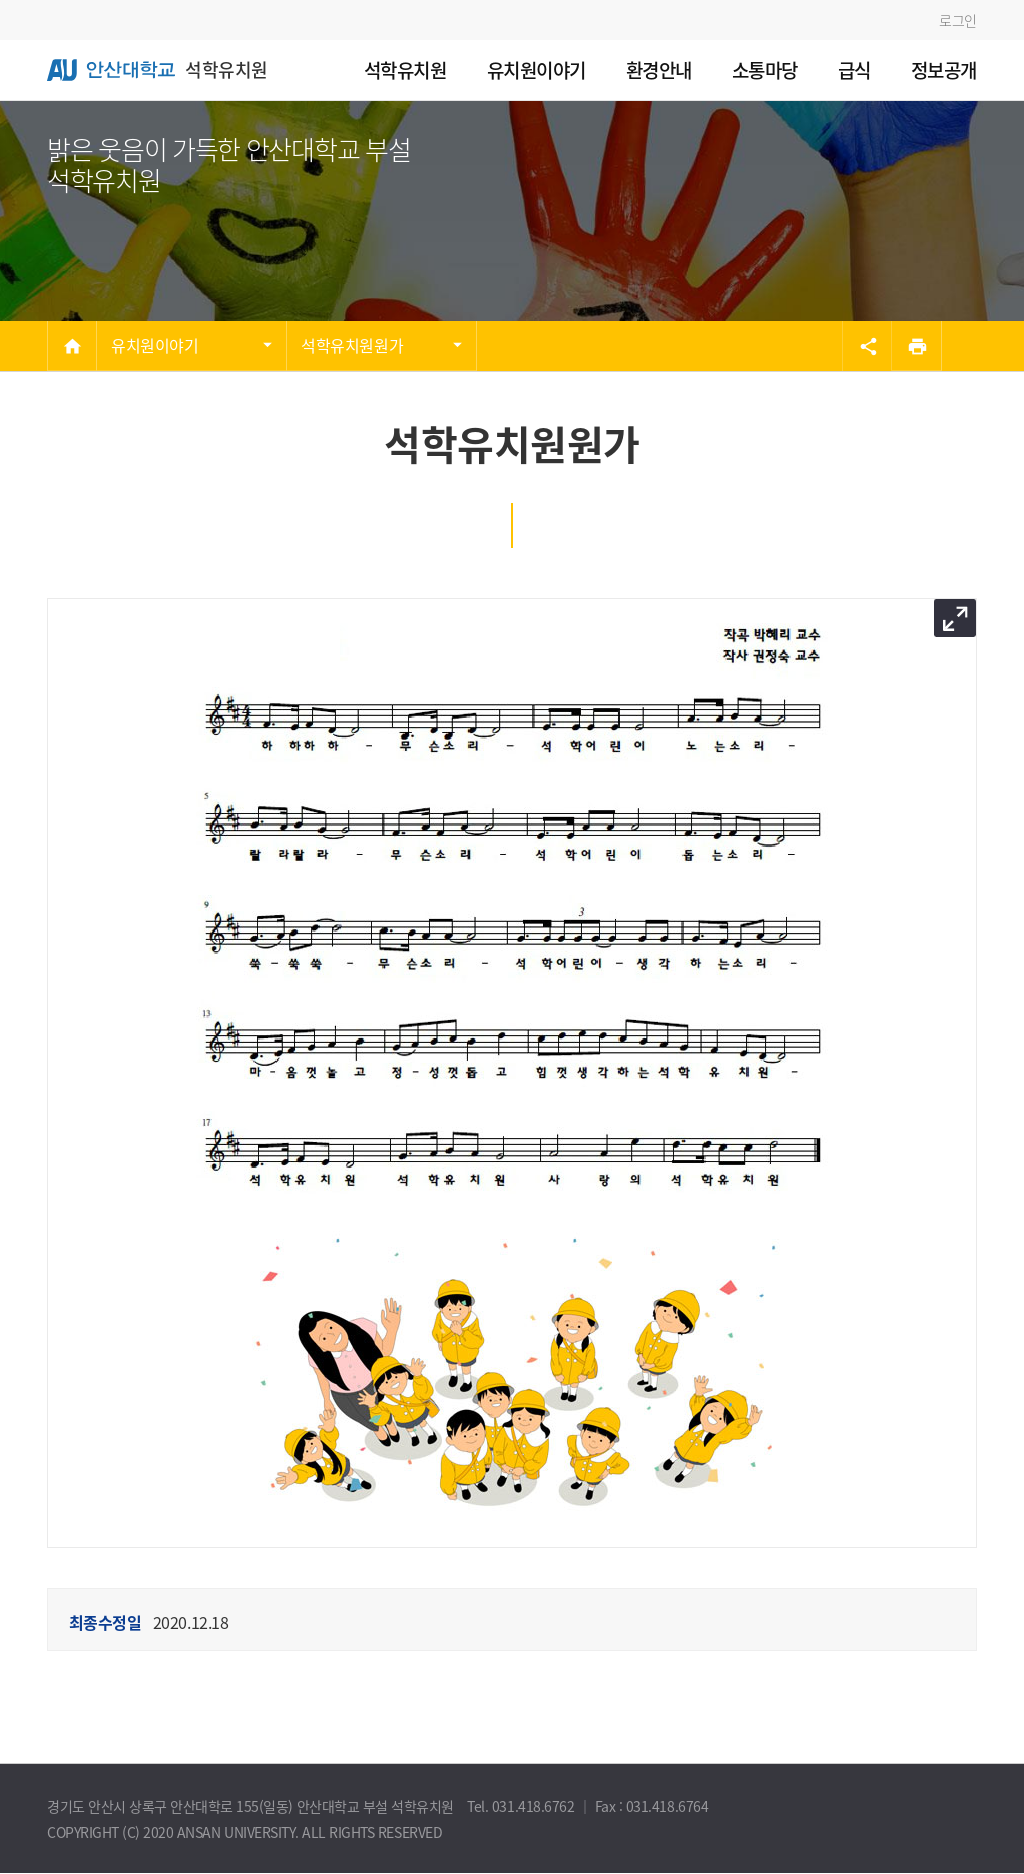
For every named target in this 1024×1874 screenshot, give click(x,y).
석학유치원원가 (352, 345)
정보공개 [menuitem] (944, 70)
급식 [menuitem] (854, 70)
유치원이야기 (154, 345)
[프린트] (917, 346)
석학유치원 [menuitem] (405, 70)
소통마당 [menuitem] (765, 70)
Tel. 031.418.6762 (522, 1806)
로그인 (958, 20)
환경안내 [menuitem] (659, 70)
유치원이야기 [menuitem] (536, 70)
